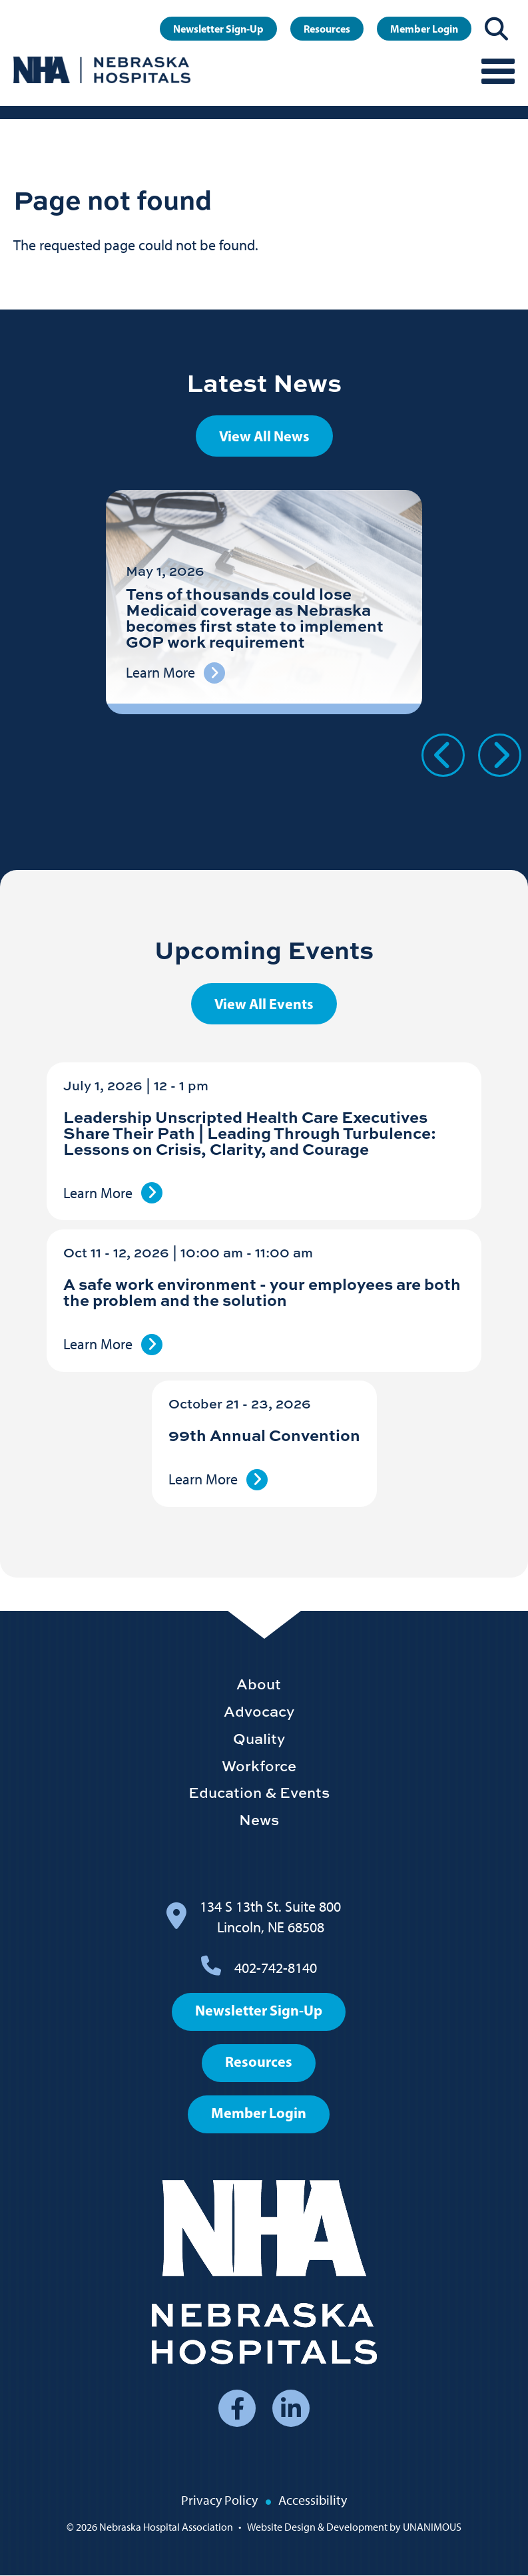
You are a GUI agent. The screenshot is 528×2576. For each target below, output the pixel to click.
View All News (264, 436)
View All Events (264, 1003)
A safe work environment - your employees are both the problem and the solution (262, 1292)
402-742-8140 (275, 1968)
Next (499, 755)
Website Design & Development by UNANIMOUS (354, 2527)
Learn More (97, 1193)
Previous (443, 755)
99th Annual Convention (264, 1435)
